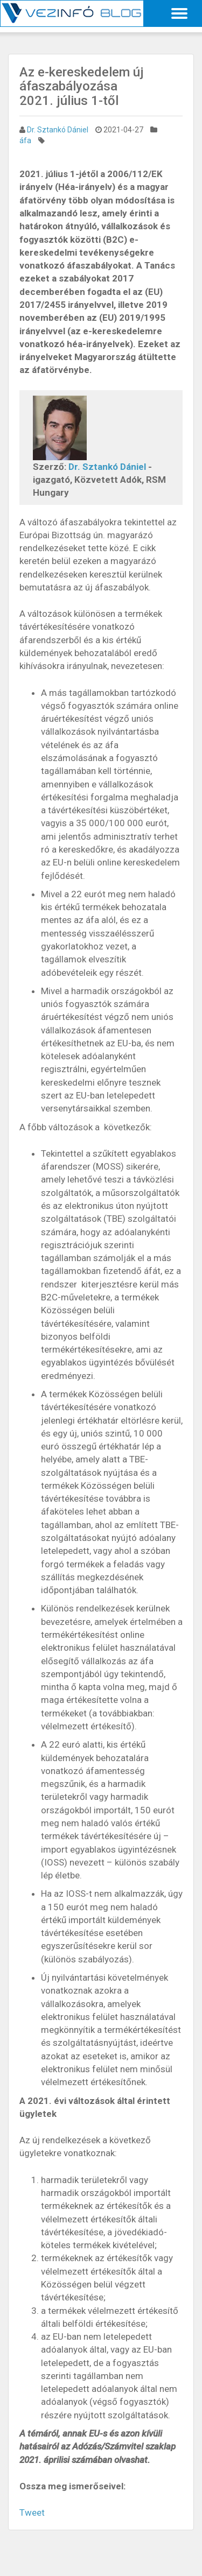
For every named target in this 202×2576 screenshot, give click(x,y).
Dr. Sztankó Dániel (57, 129)
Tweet (32, 2512)
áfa (25, 140)
